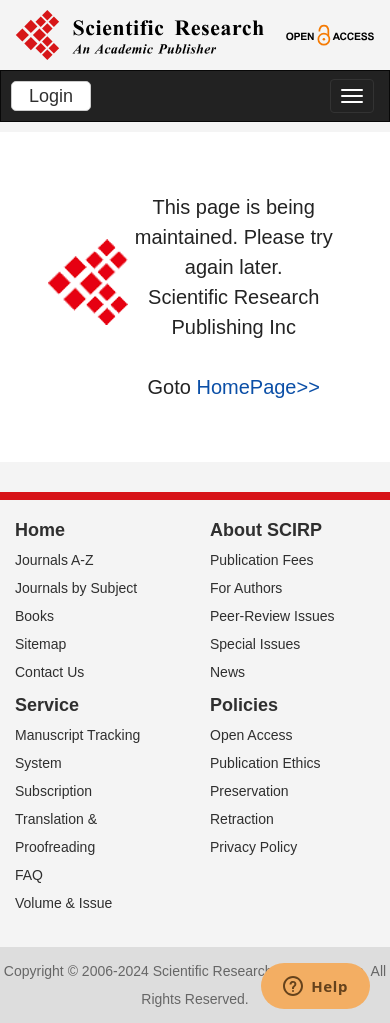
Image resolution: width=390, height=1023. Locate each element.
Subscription (53, 791)
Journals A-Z (54, 560)
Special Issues (255, 644)
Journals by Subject (76, 588)
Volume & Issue (63, 903)
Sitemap (40, 644)
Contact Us (49, 672)
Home (40, 530)
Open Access (251, 735)
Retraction (242, 819)
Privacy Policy (253, 847)
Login (51, 96)
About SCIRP (266, 530)
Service (47, 705)
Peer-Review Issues (272, 616)
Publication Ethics (265, 763)
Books (34, 616)
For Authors (246, 588)
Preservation (249, 791)
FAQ (29, 875)
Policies (244, 705)
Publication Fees (262, 560)
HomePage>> (257, 387)
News (227, 672)
